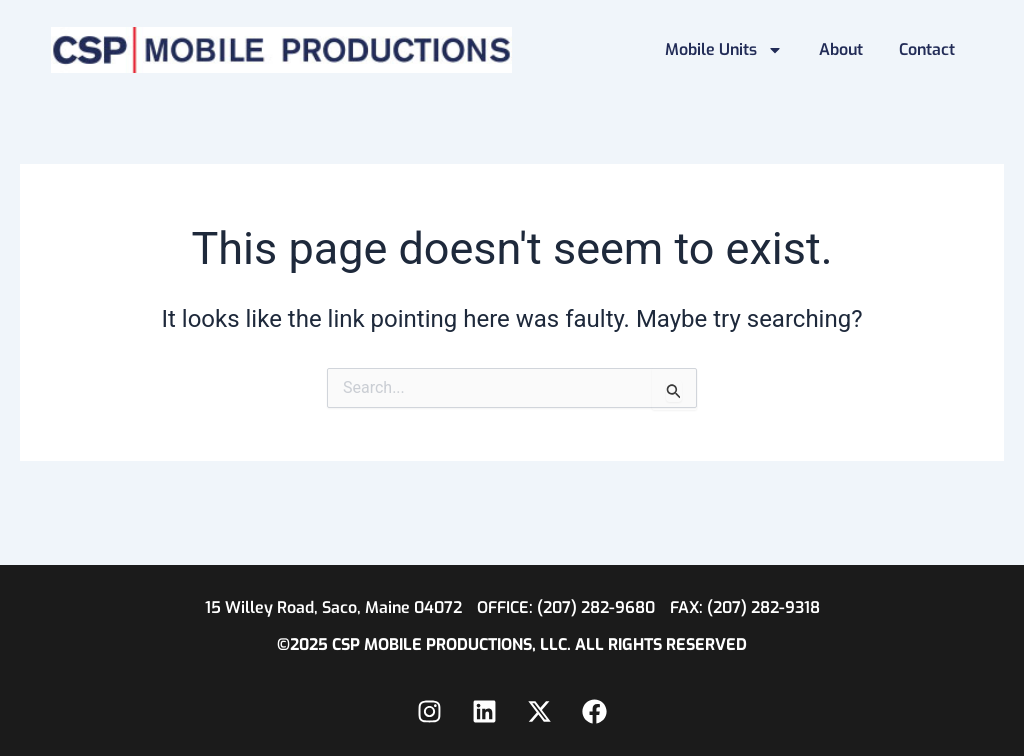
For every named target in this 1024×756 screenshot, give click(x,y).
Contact (927, 49)
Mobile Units (724, 50)
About (841, 49)
